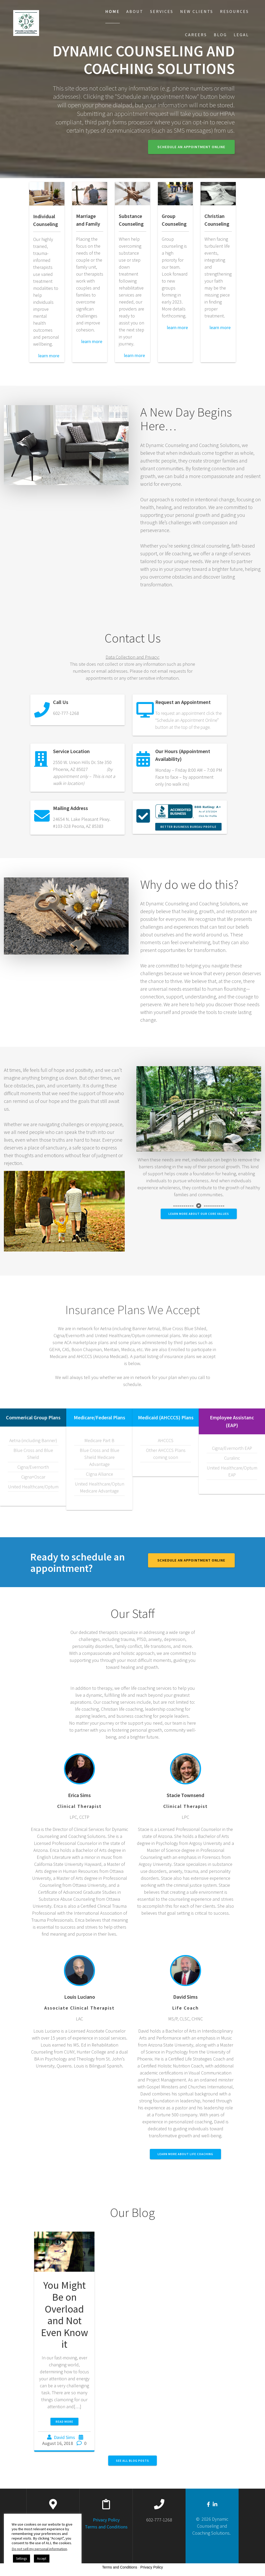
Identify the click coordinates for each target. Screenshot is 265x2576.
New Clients (196, 11)
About (134, 11)
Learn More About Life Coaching (185, 2154)
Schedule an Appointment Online (191, 147)
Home (112, 11)
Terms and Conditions (106, 2527)
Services (161, 11)
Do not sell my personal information (39, 2549)
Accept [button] (41, 2558)
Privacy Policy (106, 2520)
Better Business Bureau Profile (188, 827)
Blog (220, 34)
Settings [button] (21, 2558)
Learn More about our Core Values (198, 1214)
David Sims (64, 2437)
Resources (234, 11)
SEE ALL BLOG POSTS (132, 2461)
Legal (241, 34)
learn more (46, 356)
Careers (196, 34)
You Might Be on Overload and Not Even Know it (64, 2315)
